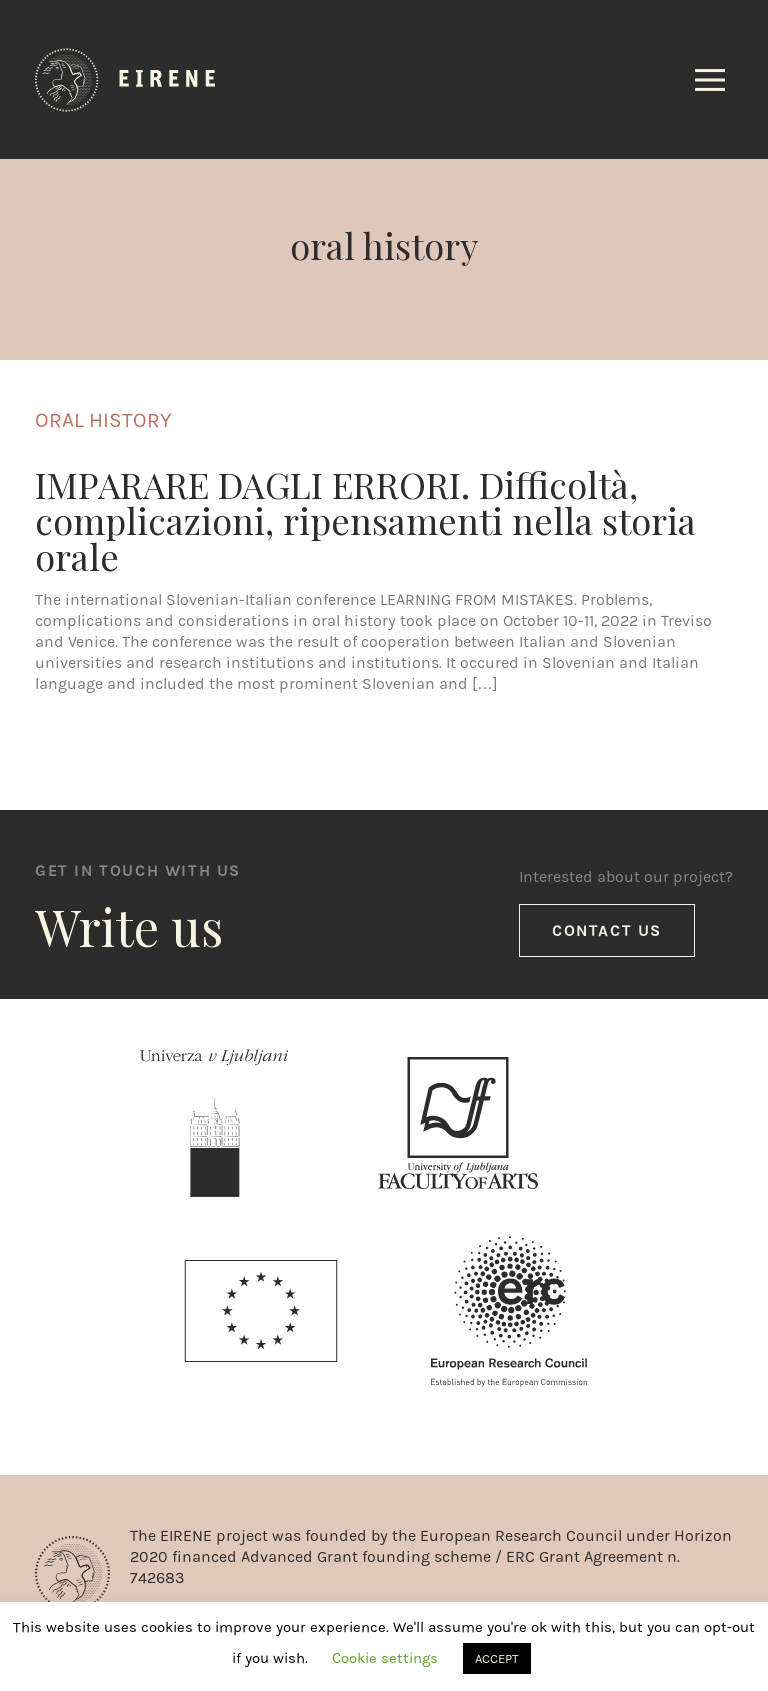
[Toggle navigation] (710, 79)
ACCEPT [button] (497, 1658)
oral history (103, 420)
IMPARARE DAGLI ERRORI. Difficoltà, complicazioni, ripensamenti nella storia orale (365, 520)
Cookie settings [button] (385, 1658)
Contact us (607, 930)
